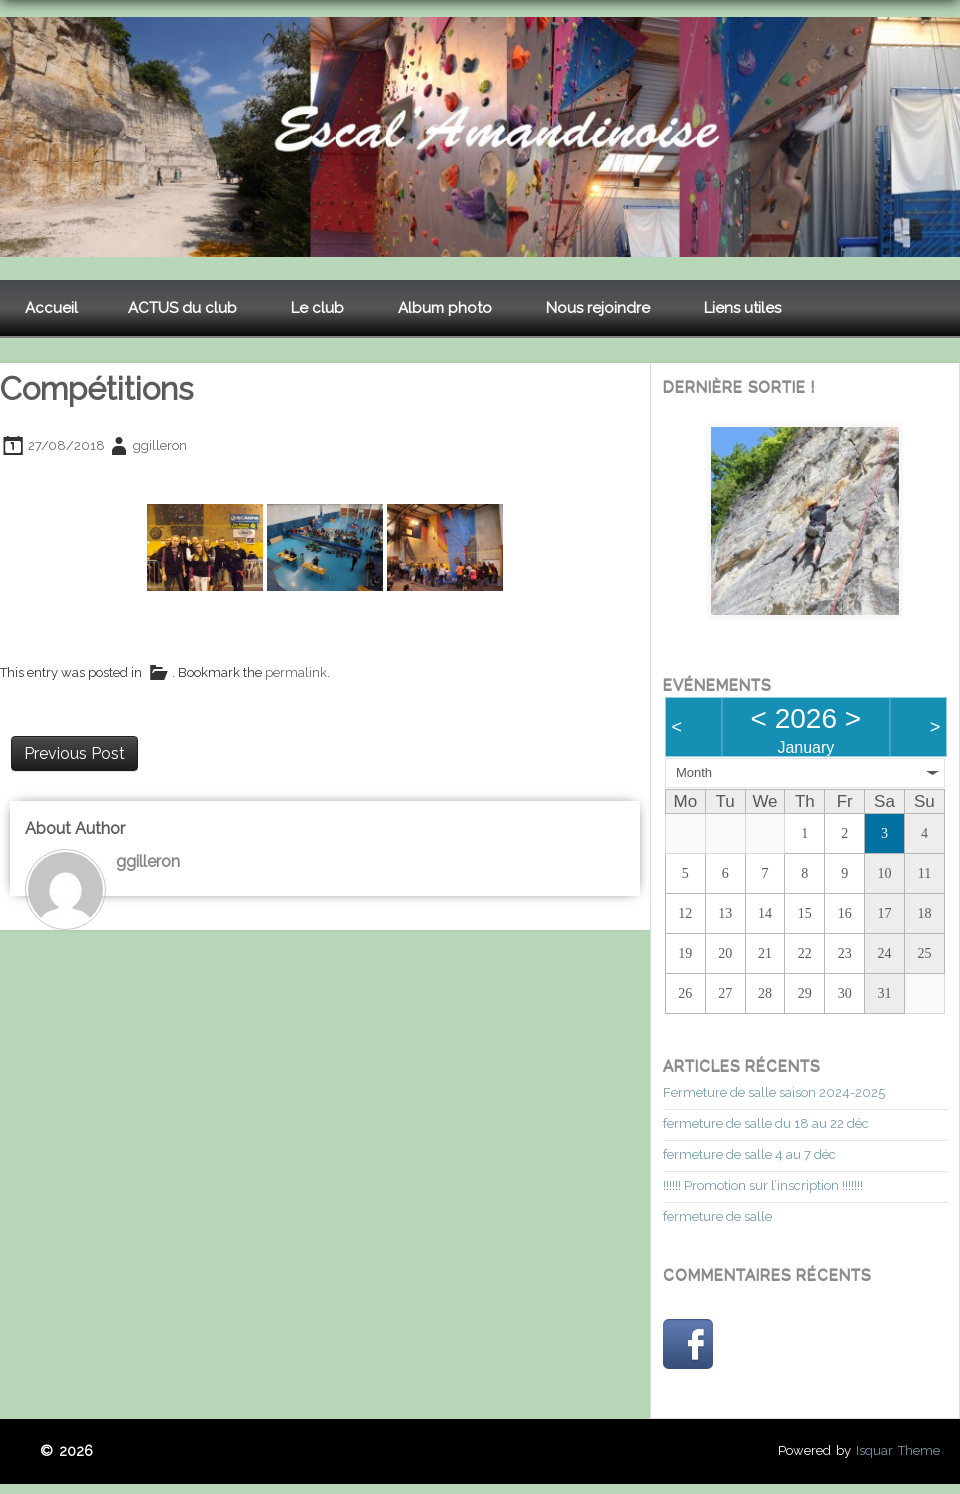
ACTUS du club (182, 308)
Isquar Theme (898, 1450)
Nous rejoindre (598, 308)
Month (694, 772)
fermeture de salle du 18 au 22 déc (766, 1123)
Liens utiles (742, 308)
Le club (317, 308)
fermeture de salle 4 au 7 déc (749, 1154)
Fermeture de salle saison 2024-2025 (774, 1092)
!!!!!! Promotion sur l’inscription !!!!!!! (763, 1185)
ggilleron (160, 445)
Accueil (51, 308)
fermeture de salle (717, 1216)
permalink (296, 673)
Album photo (445, 308)
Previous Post (74, 753)
